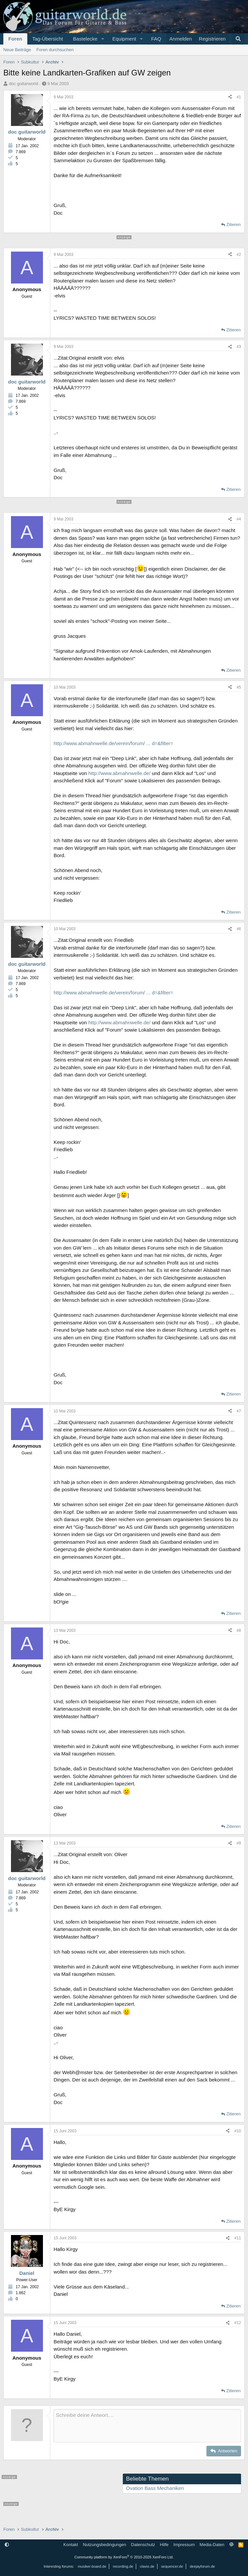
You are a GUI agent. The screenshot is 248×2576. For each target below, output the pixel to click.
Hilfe (164, 2544)
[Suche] (238, 39)
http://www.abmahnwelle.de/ (119, 773)
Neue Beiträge (17, 49)
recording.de (123, 2566)
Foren (15, 39)
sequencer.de (172, 2566)
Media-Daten (212, 2544)
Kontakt (70, 2544)
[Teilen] (230, 97)
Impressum (184, 2544)
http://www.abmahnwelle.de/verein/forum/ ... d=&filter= (113, 743)
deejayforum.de (202, 2566)
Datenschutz (143, 2544)
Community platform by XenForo (124, 2557)
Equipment (124, 39)
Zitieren (233, 224)
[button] (102, 39)
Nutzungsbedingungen (104, 2544)
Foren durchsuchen (55, 49)
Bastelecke (85, 39)
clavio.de (147, 2566)
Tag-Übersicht (47, 39)
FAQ (156, 39)
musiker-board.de (92, 2566)
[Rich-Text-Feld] (147, 2425)
